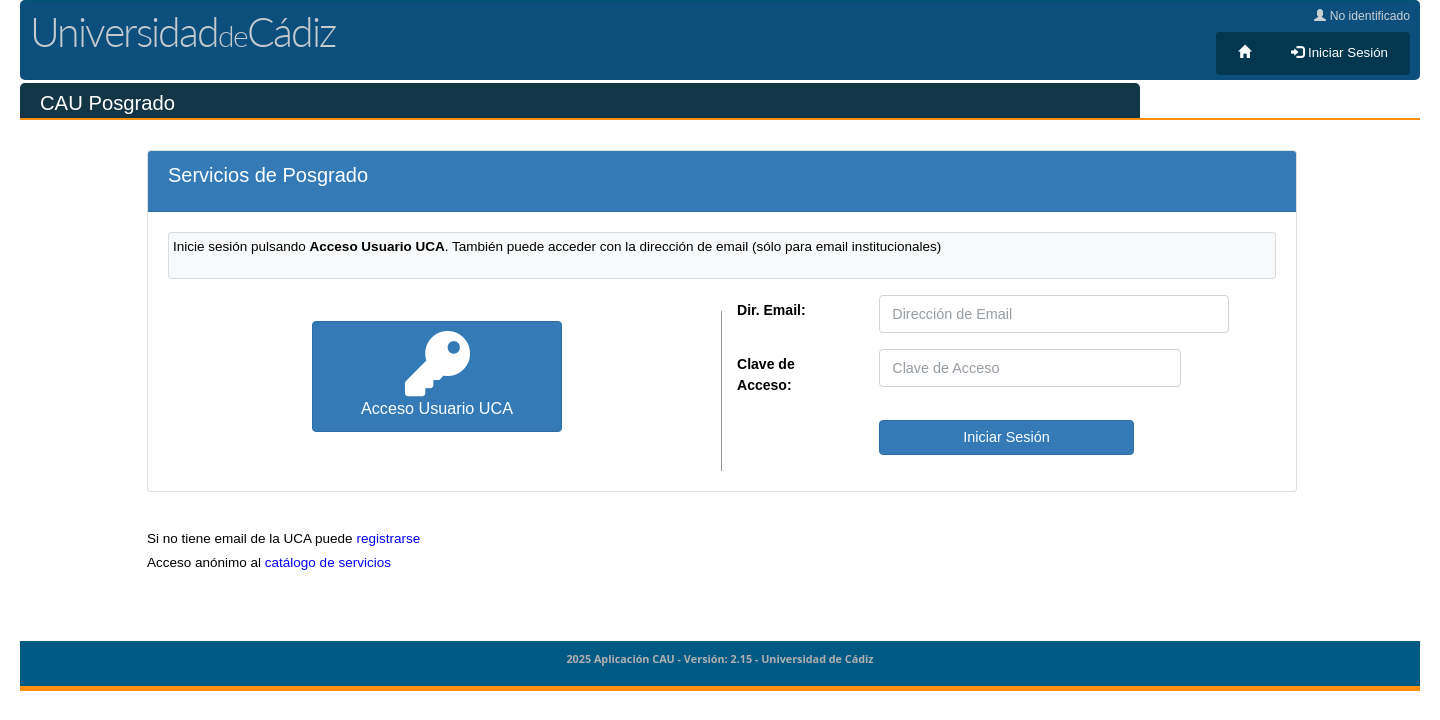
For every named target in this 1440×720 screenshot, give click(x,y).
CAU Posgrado (107, 103)
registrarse (388, 538)
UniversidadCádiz (182, 31)
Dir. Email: (771, 310)
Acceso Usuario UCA (437, 375)
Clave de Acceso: (766, 374)
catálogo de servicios (328, 562)
